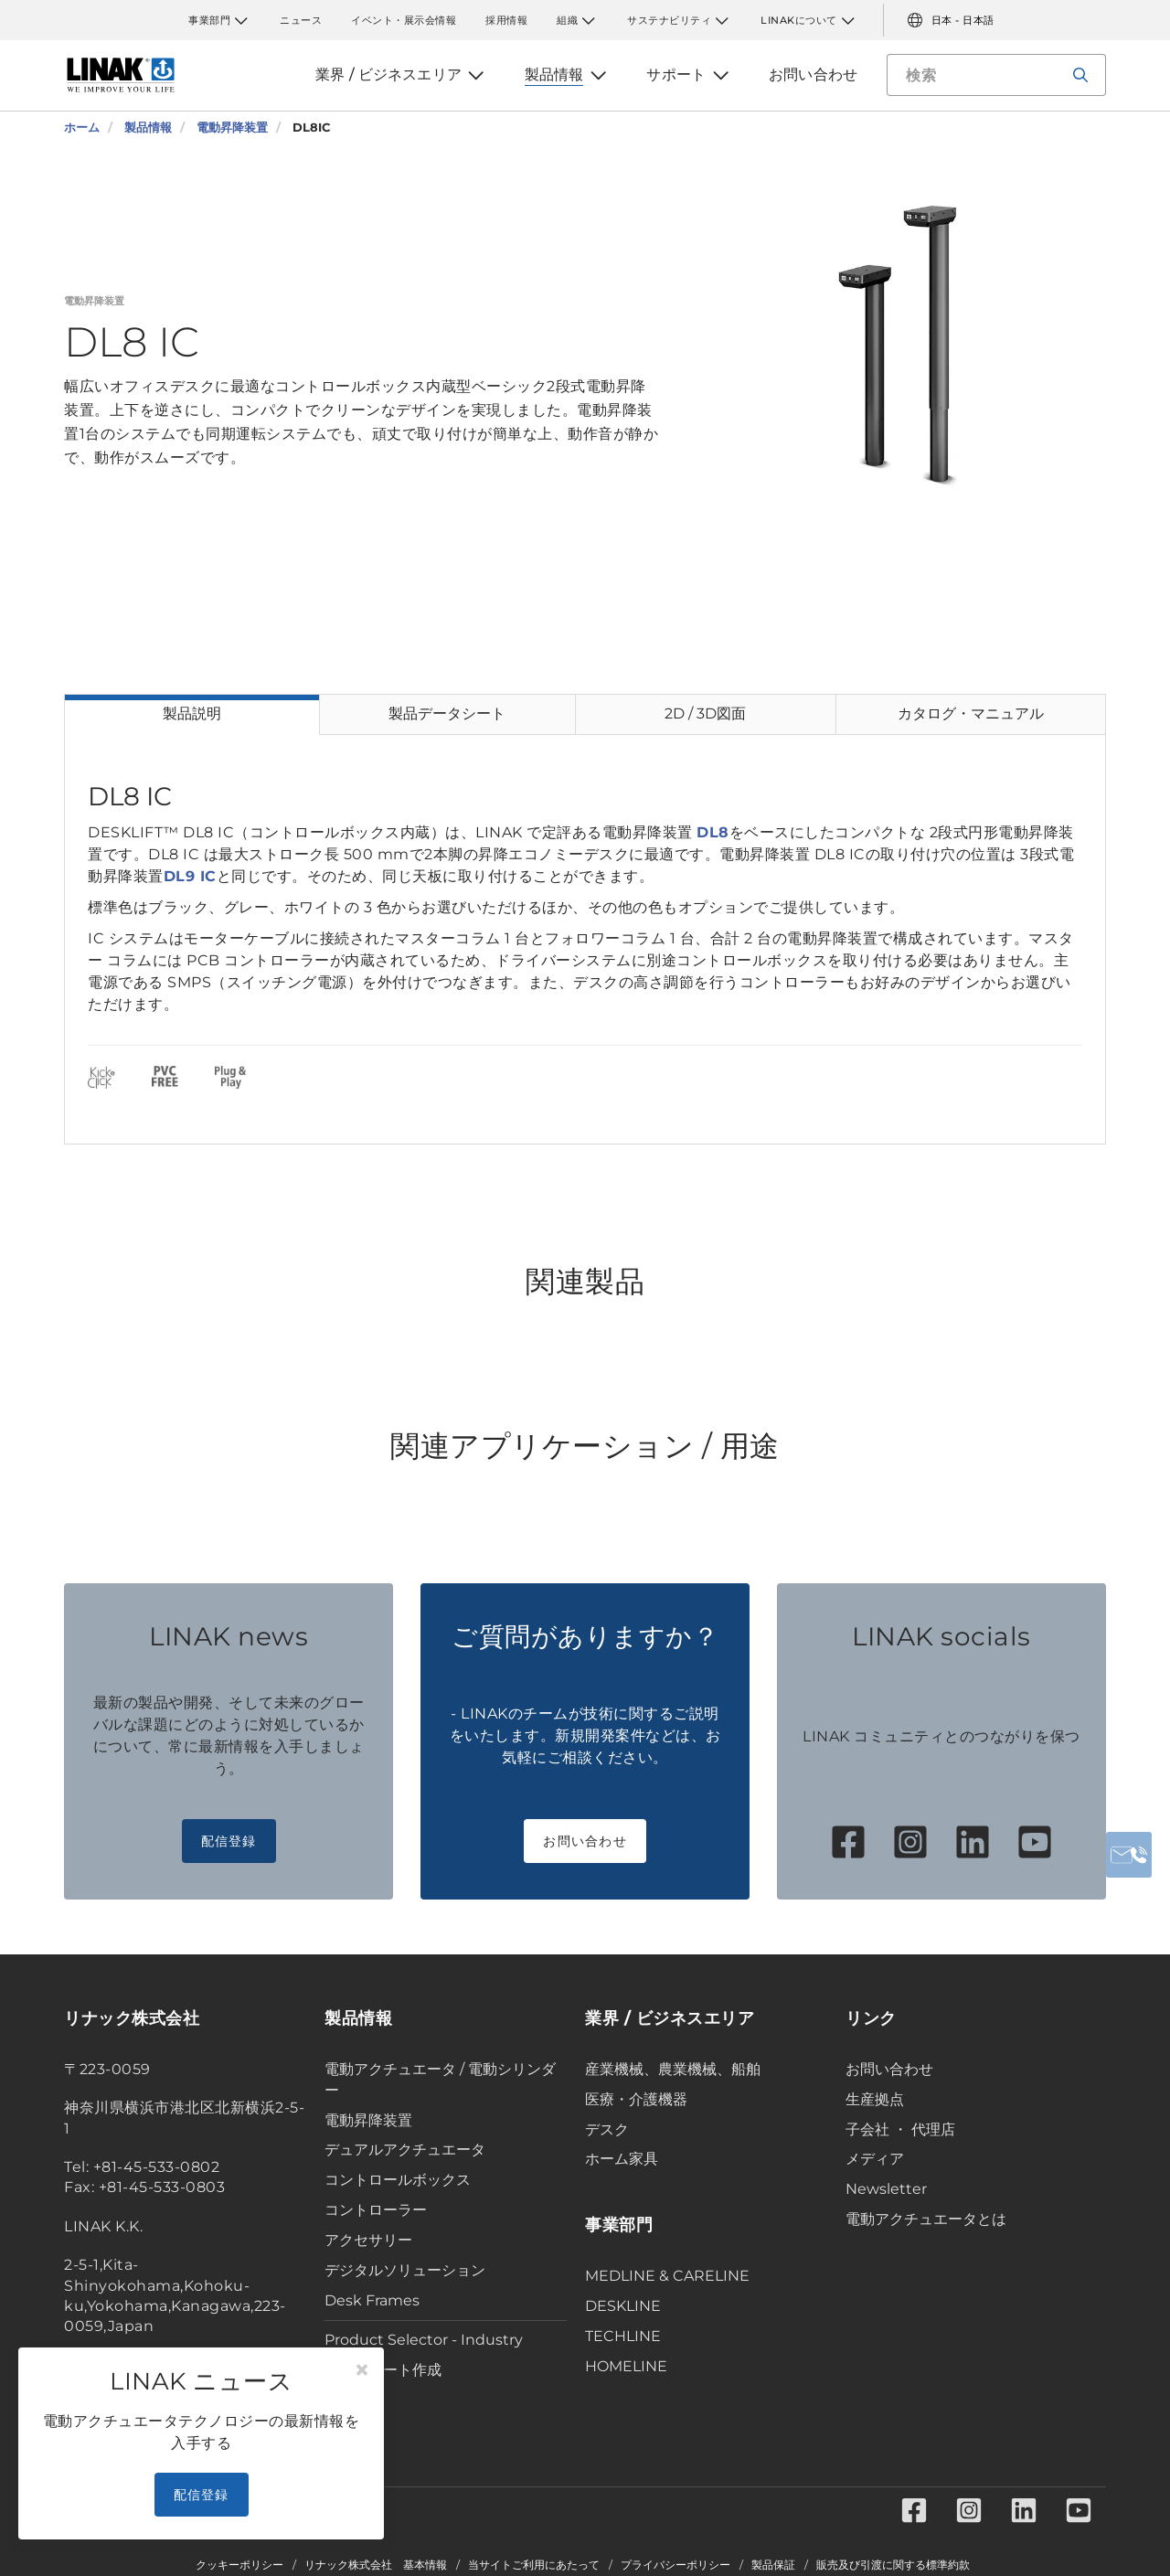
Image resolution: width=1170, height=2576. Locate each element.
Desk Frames (372, 2300)
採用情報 (506, 20)
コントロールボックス (397, 2179)
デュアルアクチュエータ (404, 2149)
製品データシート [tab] (446, 713)
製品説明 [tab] (192, 713)
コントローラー (375, 2210)
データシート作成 (382, 2370)
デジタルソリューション (404, 2270)
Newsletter (886, 2189)
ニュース (301, 20)
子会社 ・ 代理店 (900, 2129)
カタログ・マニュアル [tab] (971, 713)
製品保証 (773, 2565)
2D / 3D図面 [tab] (705, 713)
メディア (875, 2158)
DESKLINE (623, 2306)
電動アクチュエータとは (926, 2219)
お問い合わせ (585, 1841)
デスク (607, 2129)
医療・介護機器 (636, 2099)
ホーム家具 (621, 2158)
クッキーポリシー (239, 2565)
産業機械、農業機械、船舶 (672, 2069)
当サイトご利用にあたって (534, 2565)
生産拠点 (875, 2099)
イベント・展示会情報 (403, 20)
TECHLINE (623, 2336)
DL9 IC (190, 876)
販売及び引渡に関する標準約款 (893, 2565)
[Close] (362, 2370)
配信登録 (229, 1841)
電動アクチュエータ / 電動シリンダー (440, 2079)
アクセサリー (368, 2240)
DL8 (713, 832)
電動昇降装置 (368, 2120)
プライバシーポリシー (675, 2565)
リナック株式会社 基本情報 (375, 2565)
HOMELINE (626, 2366)
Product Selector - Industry (423, 2339)
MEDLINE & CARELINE (667, 2275)
